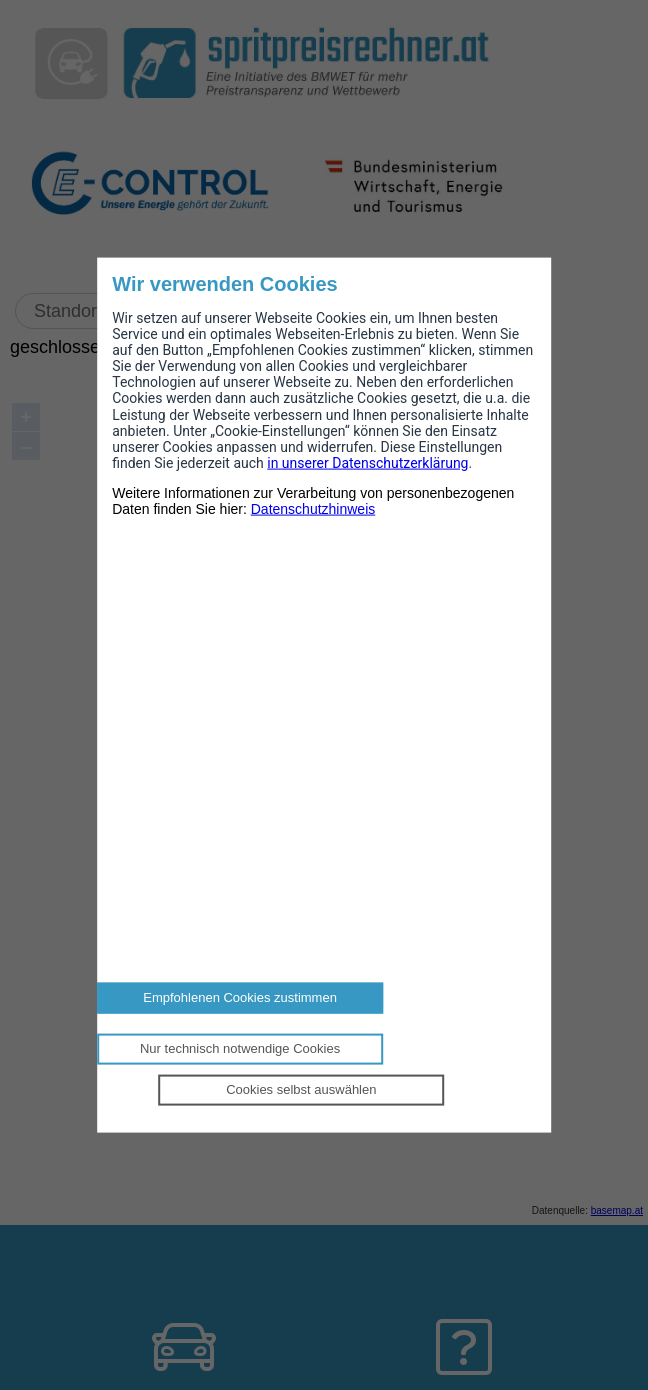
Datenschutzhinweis (313, 509)
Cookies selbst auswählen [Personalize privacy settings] (301, 1088)
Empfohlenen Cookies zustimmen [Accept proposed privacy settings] (240, 997)
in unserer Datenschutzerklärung (367, 462)
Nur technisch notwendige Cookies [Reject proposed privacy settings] (240, 1048)
